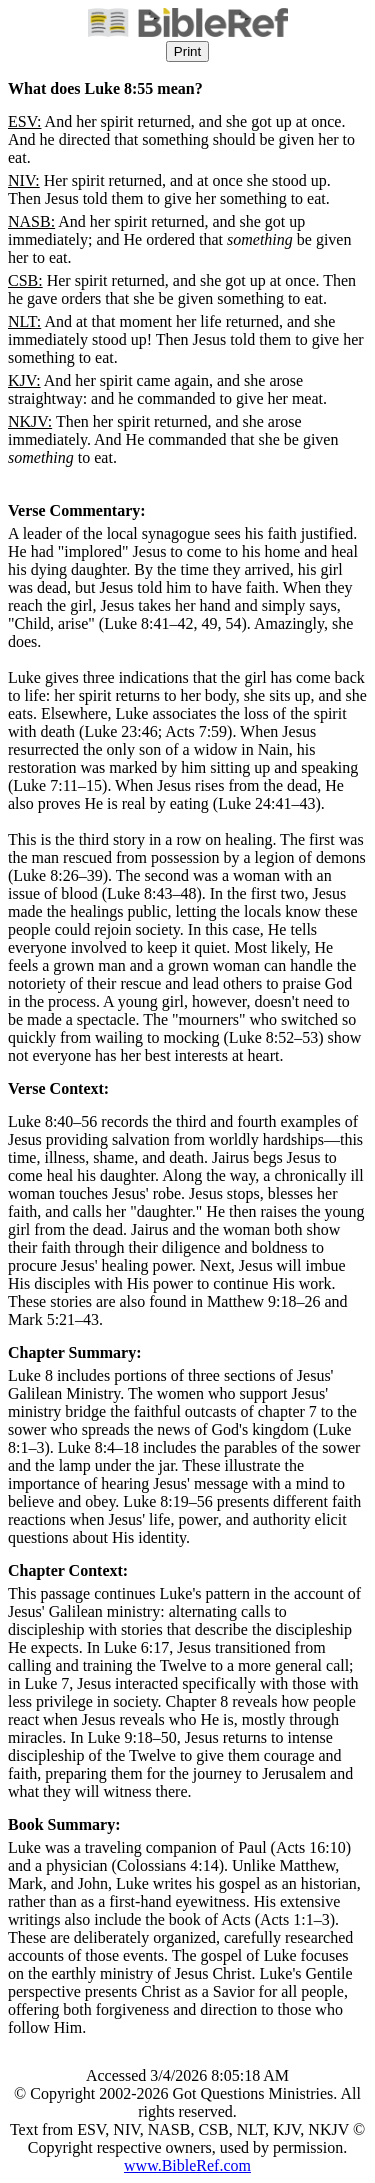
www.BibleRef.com (187, 2165)
